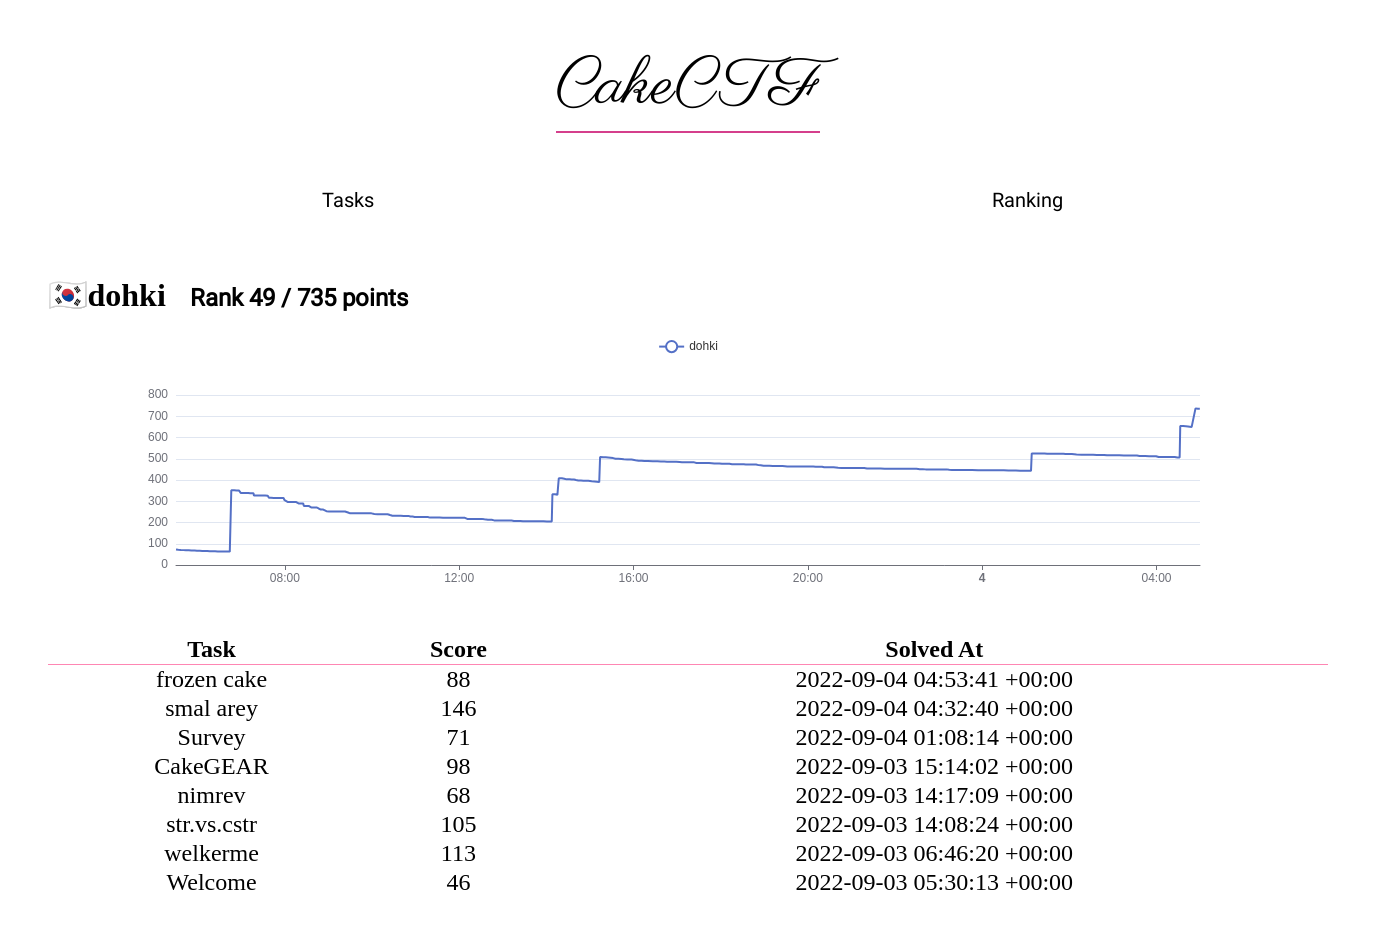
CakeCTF (688, 87)
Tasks (348, 200)
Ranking (1027, 200)
